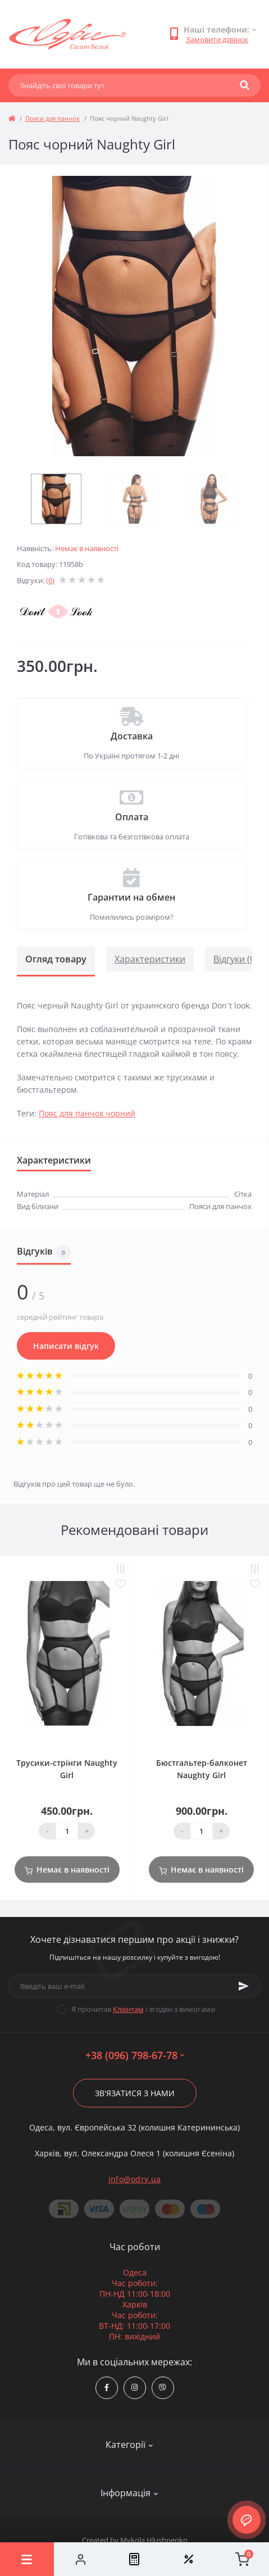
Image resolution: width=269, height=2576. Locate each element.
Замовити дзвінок (217, 39)
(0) (50, 580)
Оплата (131, 817)
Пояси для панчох (52, 118)
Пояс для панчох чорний (87, 1113)
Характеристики (150, 959)
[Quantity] (67, 1831)
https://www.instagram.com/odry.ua (134, 2387)
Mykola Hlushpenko (154, 2540)
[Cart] (242, 2559)
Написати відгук (66, 1346)
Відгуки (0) (235, 959)
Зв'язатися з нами (135, 2093)
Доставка (132, 736)
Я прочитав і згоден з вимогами (143, 2009)
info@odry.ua (134, 2179)
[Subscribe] (244, 1986)
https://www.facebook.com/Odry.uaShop (106, 2387)
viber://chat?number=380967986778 (162, 2387)
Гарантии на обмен (131, 897)
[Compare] (135, 2559)
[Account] (81, 2559)
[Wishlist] (188, 2559)
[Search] (245, 85)
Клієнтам (128, 2009)
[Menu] (27, 2559)
